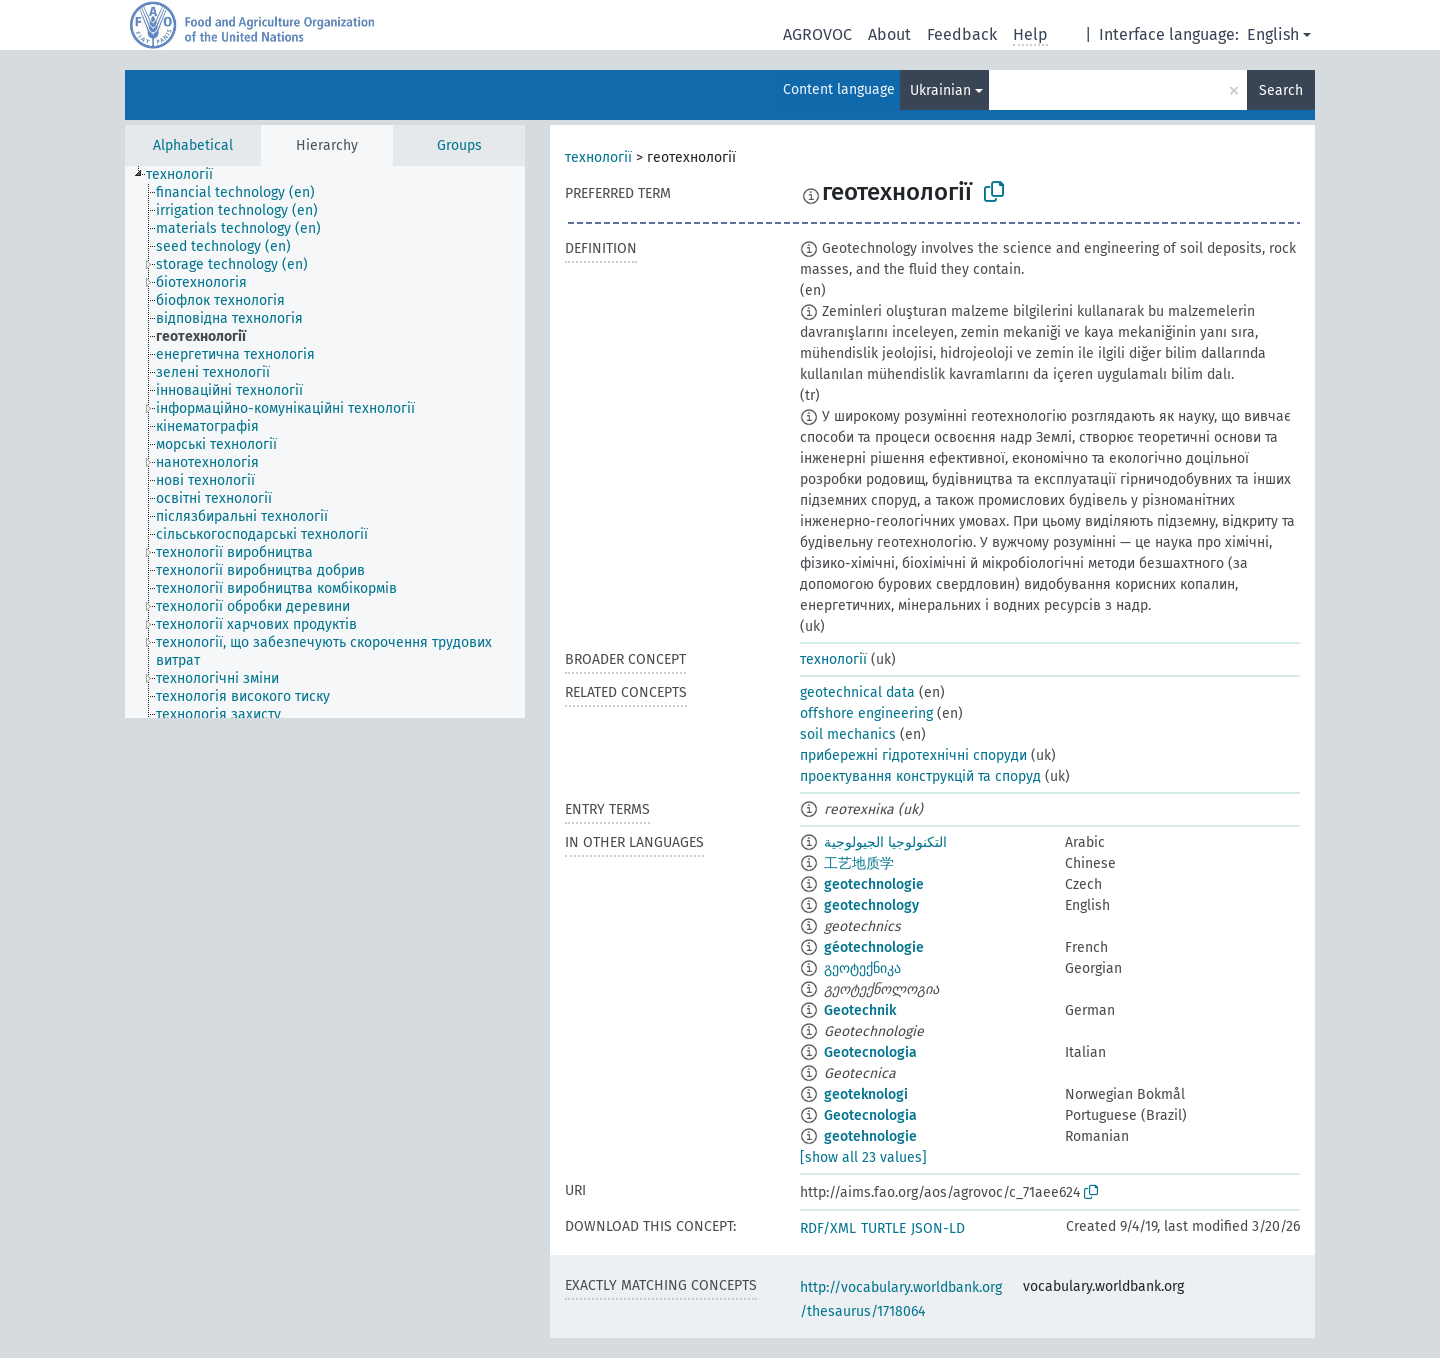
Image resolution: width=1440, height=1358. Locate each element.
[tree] (325, 442)
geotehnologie (870, 1136)
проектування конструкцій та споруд (920, 776)
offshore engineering (866, 713)
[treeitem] (188, 175)
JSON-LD (938, 1228)
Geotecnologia (870, 1052)
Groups (459, 145)
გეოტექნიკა (862, 968)
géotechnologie (874, 947)
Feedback (962, 34)
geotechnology (871, 905)
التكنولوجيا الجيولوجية (885, 842)
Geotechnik (860, 1010)
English (1273, 34)
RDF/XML (828, 1228)
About (889, 34)
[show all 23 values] (863, 1157)
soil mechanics (848, 734)
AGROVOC (817, 34)
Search (1281, 90)
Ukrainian (940, 90)
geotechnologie (874, 884)
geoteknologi (866, 1094)
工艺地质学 (859, 863)
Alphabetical (193, 145)
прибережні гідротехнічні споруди (913, 755)
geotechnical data (857, 692)
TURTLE (883, 1228)
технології (598, 157)
